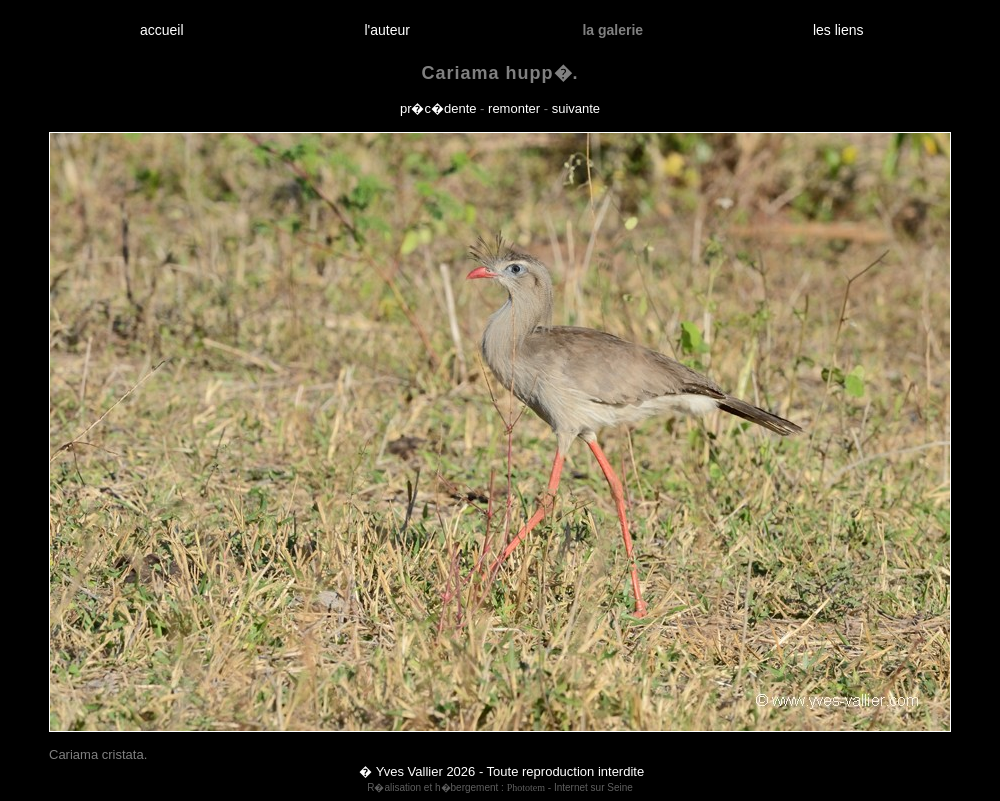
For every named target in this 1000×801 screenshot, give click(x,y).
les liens (838, 30)
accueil (161, 30)
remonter (514, 108)
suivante (576, 108)
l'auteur (387, 30)
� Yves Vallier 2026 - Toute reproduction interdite (501, 771)
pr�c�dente (438, 108)
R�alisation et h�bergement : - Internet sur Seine (500, 787)
